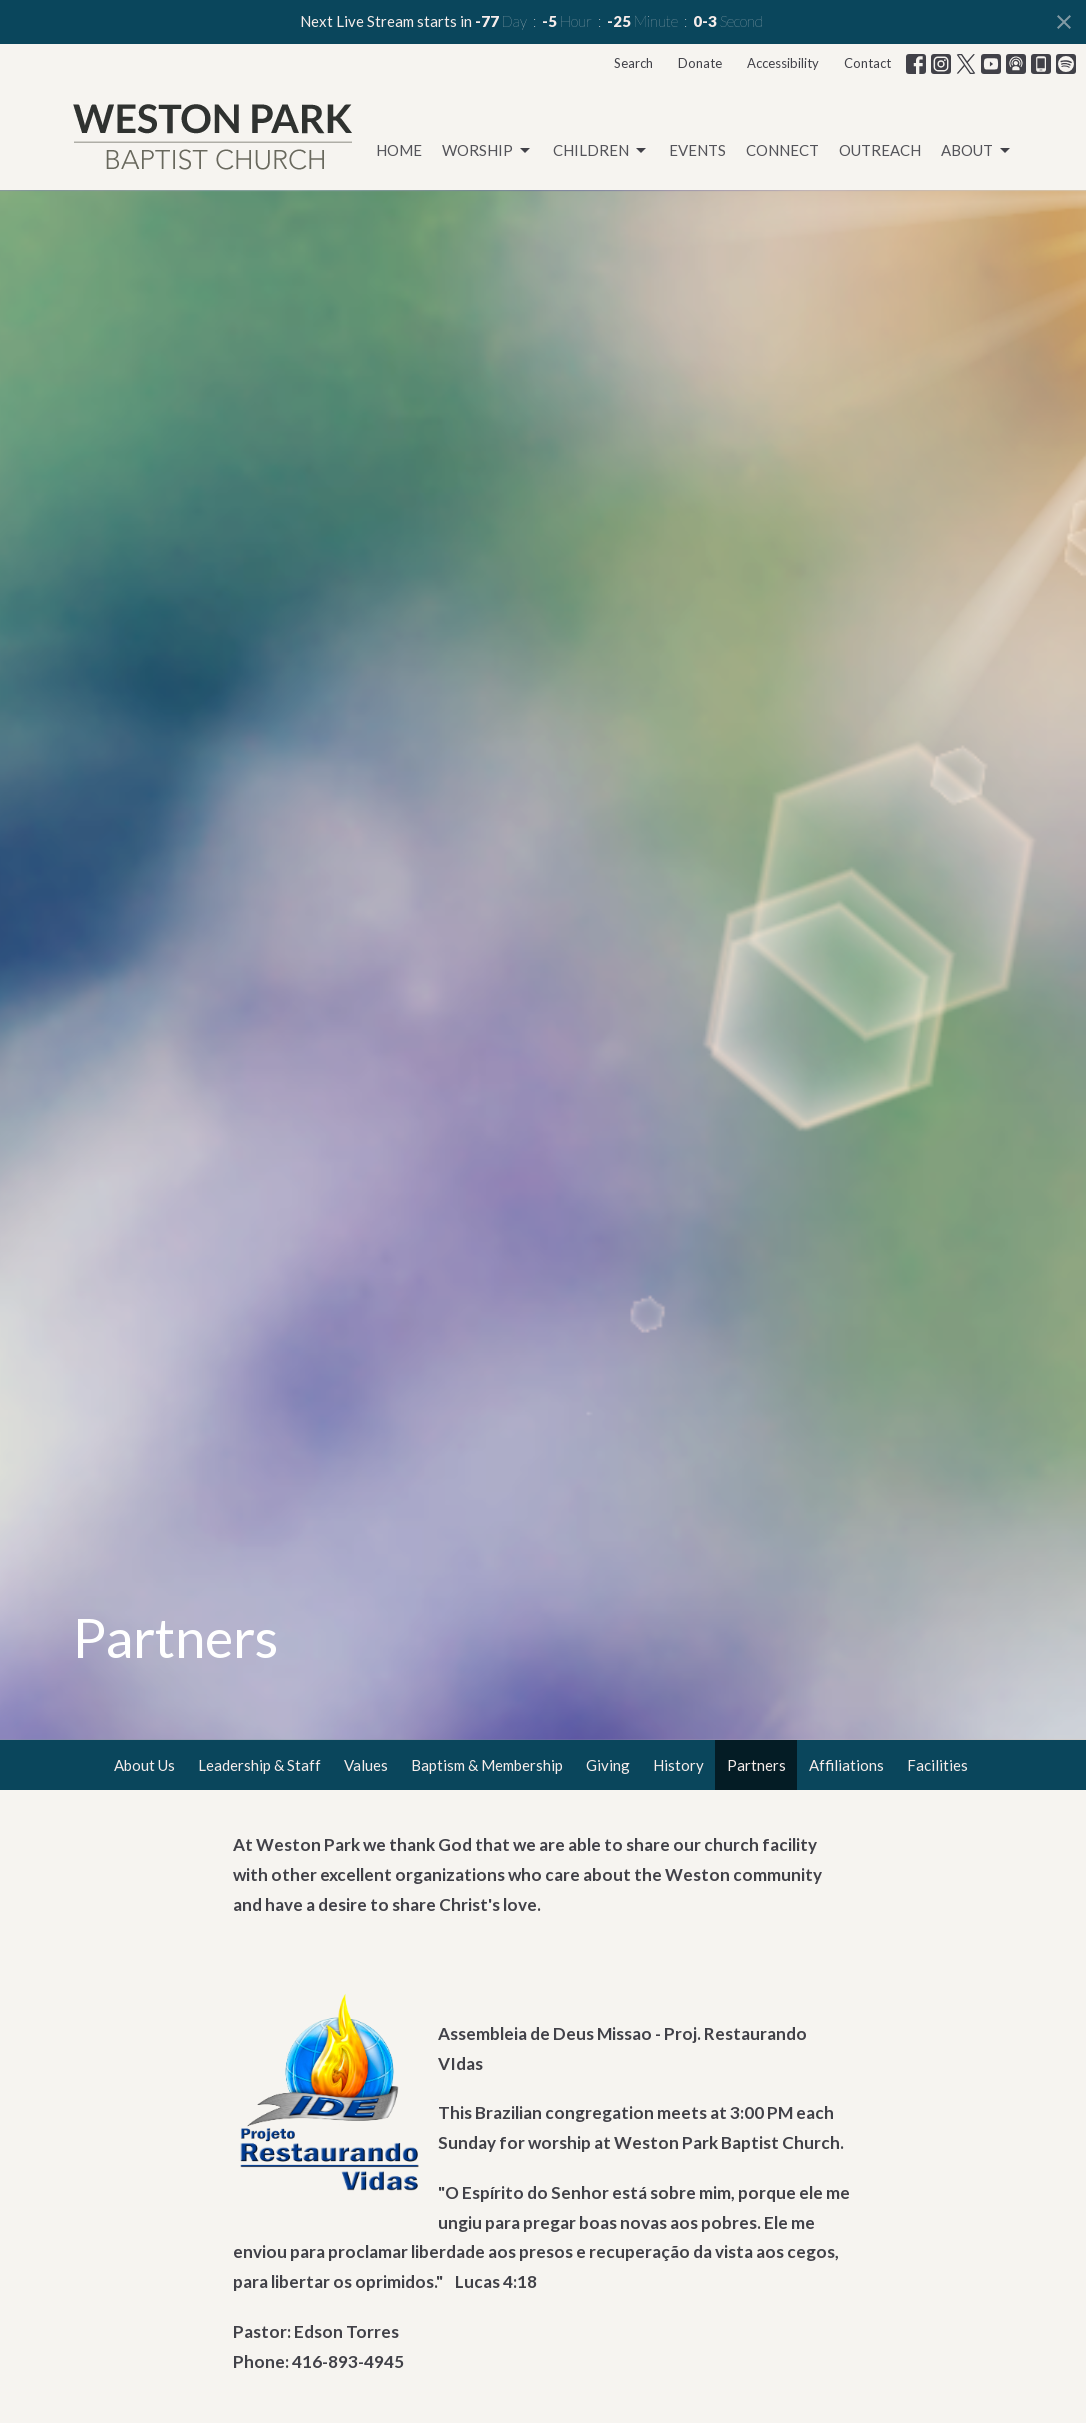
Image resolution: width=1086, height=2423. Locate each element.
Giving (608, 1765)
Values (366, 1765)
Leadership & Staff (259, 1765)
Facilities (937, 1765)
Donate (700, 63)
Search (633, 63)
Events (697, 150)
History (678, 1765)
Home (399, 150)
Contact (867, 63)
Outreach (880, 150)
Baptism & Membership (487, 1765)
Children (601, 151)
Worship (487, 151)
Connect (782, 150)
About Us (144, 1765)
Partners (756, 1765)
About (977, 151)
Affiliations (846, 1765)
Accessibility (783, 63)
